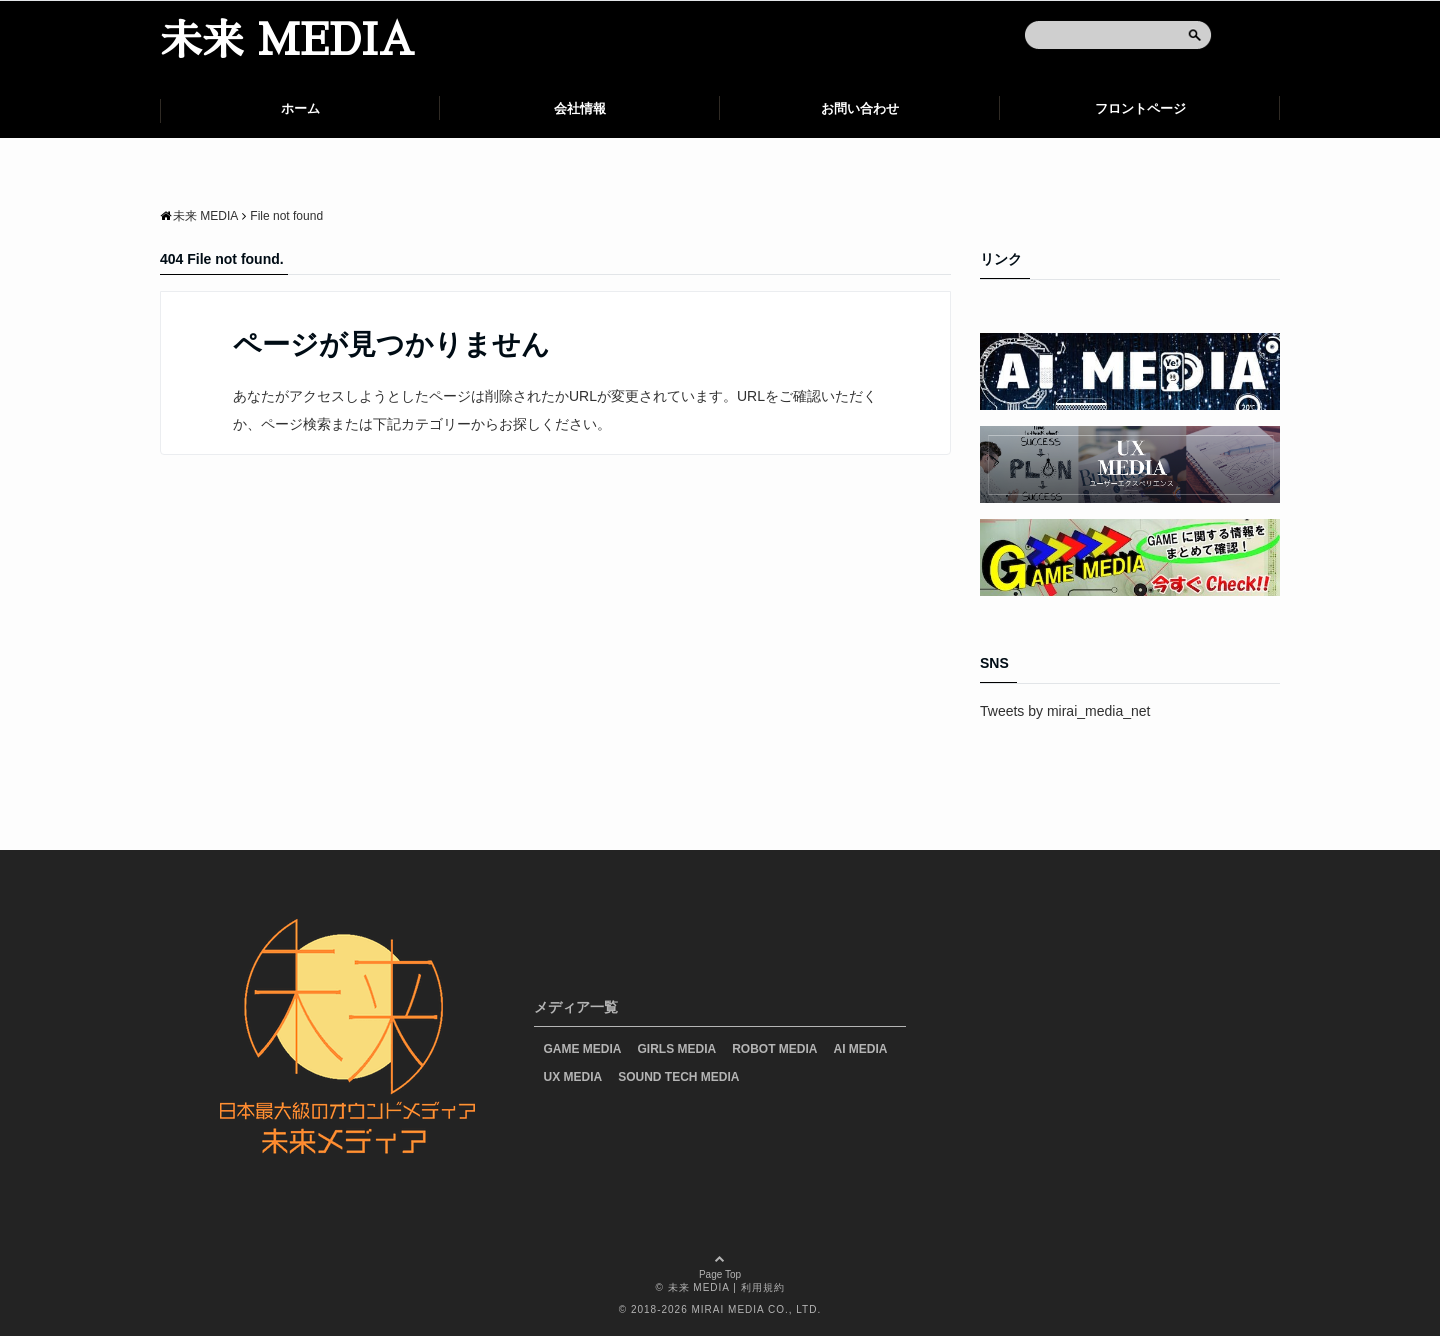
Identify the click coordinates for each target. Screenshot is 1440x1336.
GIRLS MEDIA (677, 1049)
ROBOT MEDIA (774, 1049)
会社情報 (580, 108)
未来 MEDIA (287, 41)
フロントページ (1140, 108)
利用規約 (763, 1287)
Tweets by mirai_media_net (1065, 711)
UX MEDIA (573, 1077)
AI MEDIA (861, 1049)
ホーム (300, 108)
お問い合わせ (860, 108)
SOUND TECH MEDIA (678, 1077)
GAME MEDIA (583, 1049)
